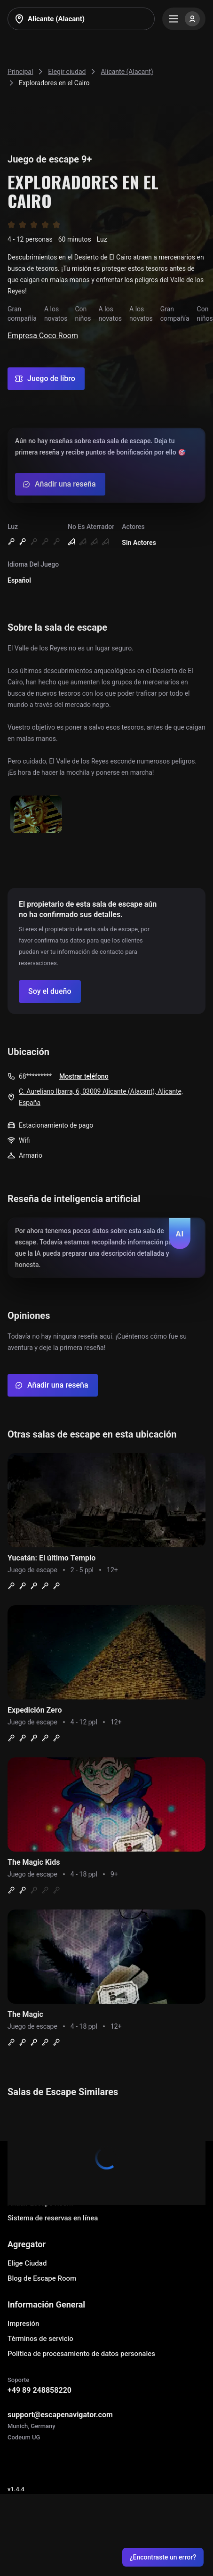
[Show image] (36, 815)
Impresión (23, 2323)
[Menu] (183, 19)
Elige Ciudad (27, 2263)
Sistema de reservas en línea (53, 2218)
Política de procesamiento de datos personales (81, 2353)
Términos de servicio (40, 2338)
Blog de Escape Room (42, 2278)
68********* (35, 1076)
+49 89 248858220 (39, 2390)
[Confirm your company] (50, 991)
